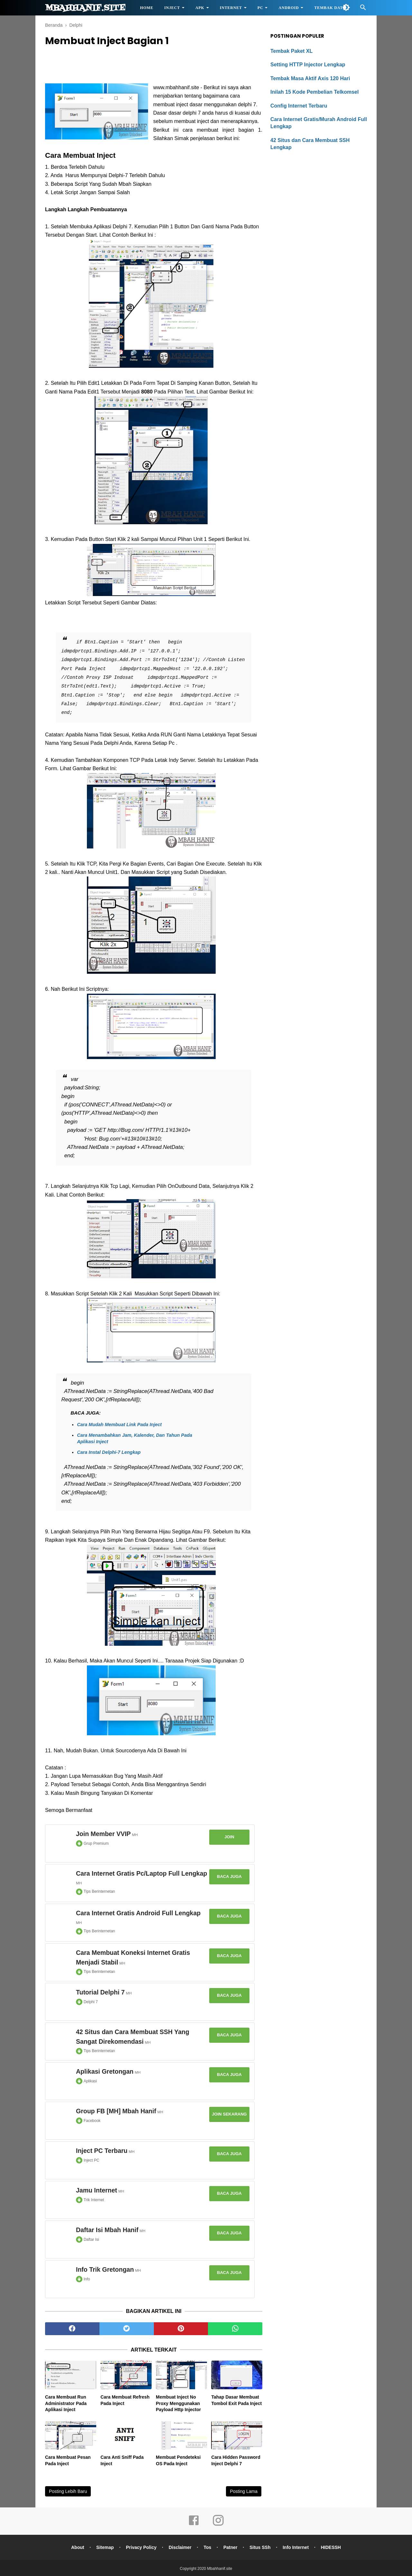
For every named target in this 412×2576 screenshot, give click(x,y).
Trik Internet (94, 2200)
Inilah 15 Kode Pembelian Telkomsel (314, 92)
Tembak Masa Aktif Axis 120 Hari (310, 78)
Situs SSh (259, 2547)
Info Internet (296, 2547)
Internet (231, 7)
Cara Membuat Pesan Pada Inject (68, 2460)
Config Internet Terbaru (298, 106)
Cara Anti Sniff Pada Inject (122, 2460)
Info (87, 2279)
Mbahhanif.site (85, 8)
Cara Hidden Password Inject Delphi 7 (235, 2460)
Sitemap (105, 2547)
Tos (207, 2547)
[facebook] (72, 2328)
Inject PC (91, 2160)
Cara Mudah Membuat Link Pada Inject (119, 1424)
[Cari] (363, 9)
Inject (172, 7)
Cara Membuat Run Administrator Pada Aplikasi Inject (66, 2403)
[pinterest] (181, 2328)
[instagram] (218, 2525)
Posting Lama (244, 2491)
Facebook (92, 2120)
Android (288, 7)
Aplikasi (90, 2081)
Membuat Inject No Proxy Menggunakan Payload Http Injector (178, 2403)
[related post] (70, 2375)
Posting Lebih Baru (68, 2491)
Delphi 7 (91, 2002)
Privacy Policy (141, 2547)
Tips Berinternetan (99, 1891)
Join (229, 1836)
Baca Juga (229, 1876)
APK (199, 7)
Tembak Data (329, 7)
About (77, 2547)
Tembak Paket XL (291, 51)
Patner (230, 2547)
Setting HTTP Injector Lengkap (307, 64)
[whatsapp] (235, 2328)
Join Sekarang (229, 2114)
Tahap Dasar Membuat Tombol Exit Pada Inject (236, 2400)
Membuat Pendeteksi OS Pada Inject (178, 2460)
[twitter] (126, 2328)
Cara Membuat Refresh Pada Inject (125, 2400)
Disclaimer (180, 2547)
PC (260, 7)
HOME (146, 7)
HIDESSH (331, 2547)
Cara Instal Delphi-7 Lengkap (109, 1452)
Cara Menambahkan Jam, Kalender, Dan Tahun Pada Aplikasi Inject (134, 1438)
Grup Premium (96, 1843)
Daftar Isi (91, 2239)
